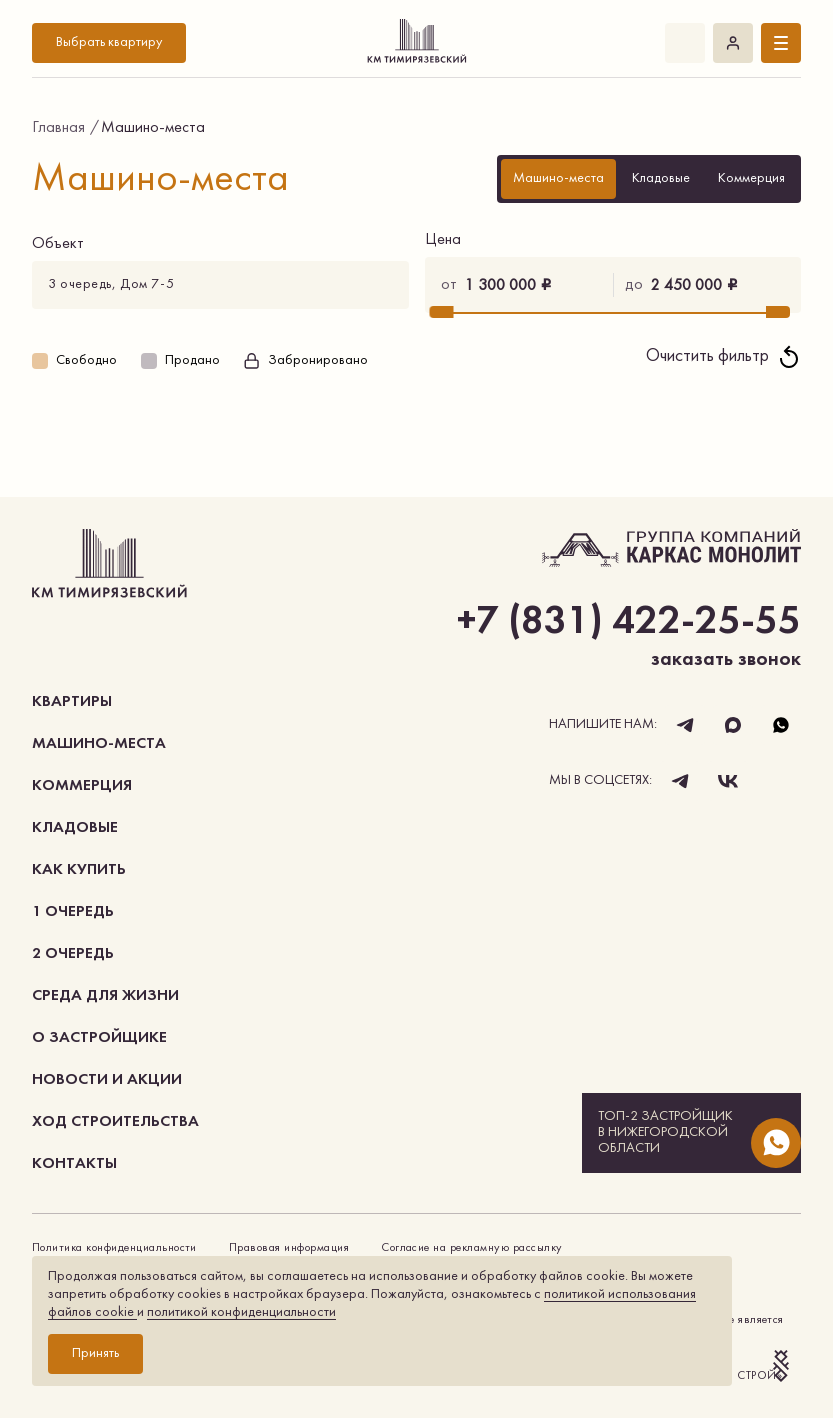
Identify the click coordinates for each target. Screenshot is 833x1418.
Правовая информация (289, 1248)
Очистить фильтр (723, 357)
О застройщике (99, 1038)
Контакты (74, 1164)
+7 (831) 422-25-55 (685, 43)
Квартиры (72, 702)
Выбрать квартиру (109, 42)
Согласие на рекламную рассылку (471, 1248)
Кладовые (75, 828)
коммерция (82, 786)
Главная (58, 128)
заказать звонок (726, 660)
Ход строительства (115, 1122)
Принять (95, 1353)
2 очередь (73, 954)
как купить (79, 870)
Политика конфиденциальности (114, 1248)
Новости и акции (107, 1080)
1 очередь (73, 912)
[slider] (441, 312)
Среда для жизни (105, 996)
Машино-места (99, 744)
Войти (733, 43)
